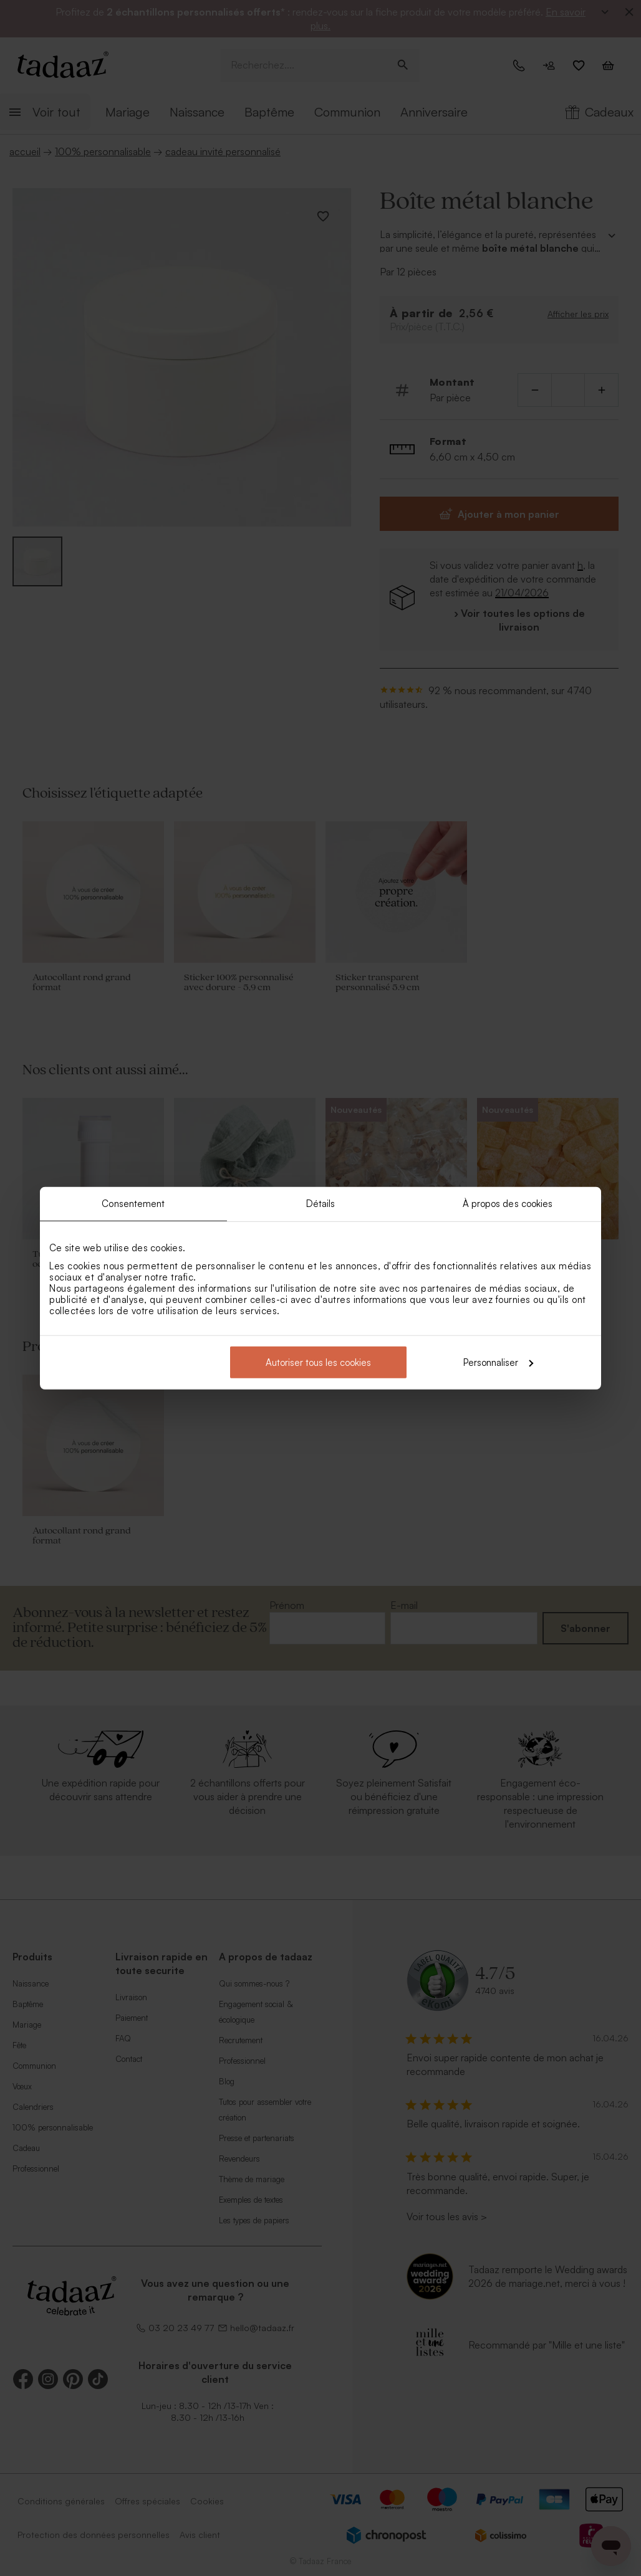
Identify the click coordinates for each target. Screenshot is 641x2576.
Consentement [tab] (133, 1203)
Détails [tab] (320, 1203)
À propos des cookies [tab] (508, 1203)
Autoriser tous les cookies (318, 1362)
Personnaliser (498, 1362)
